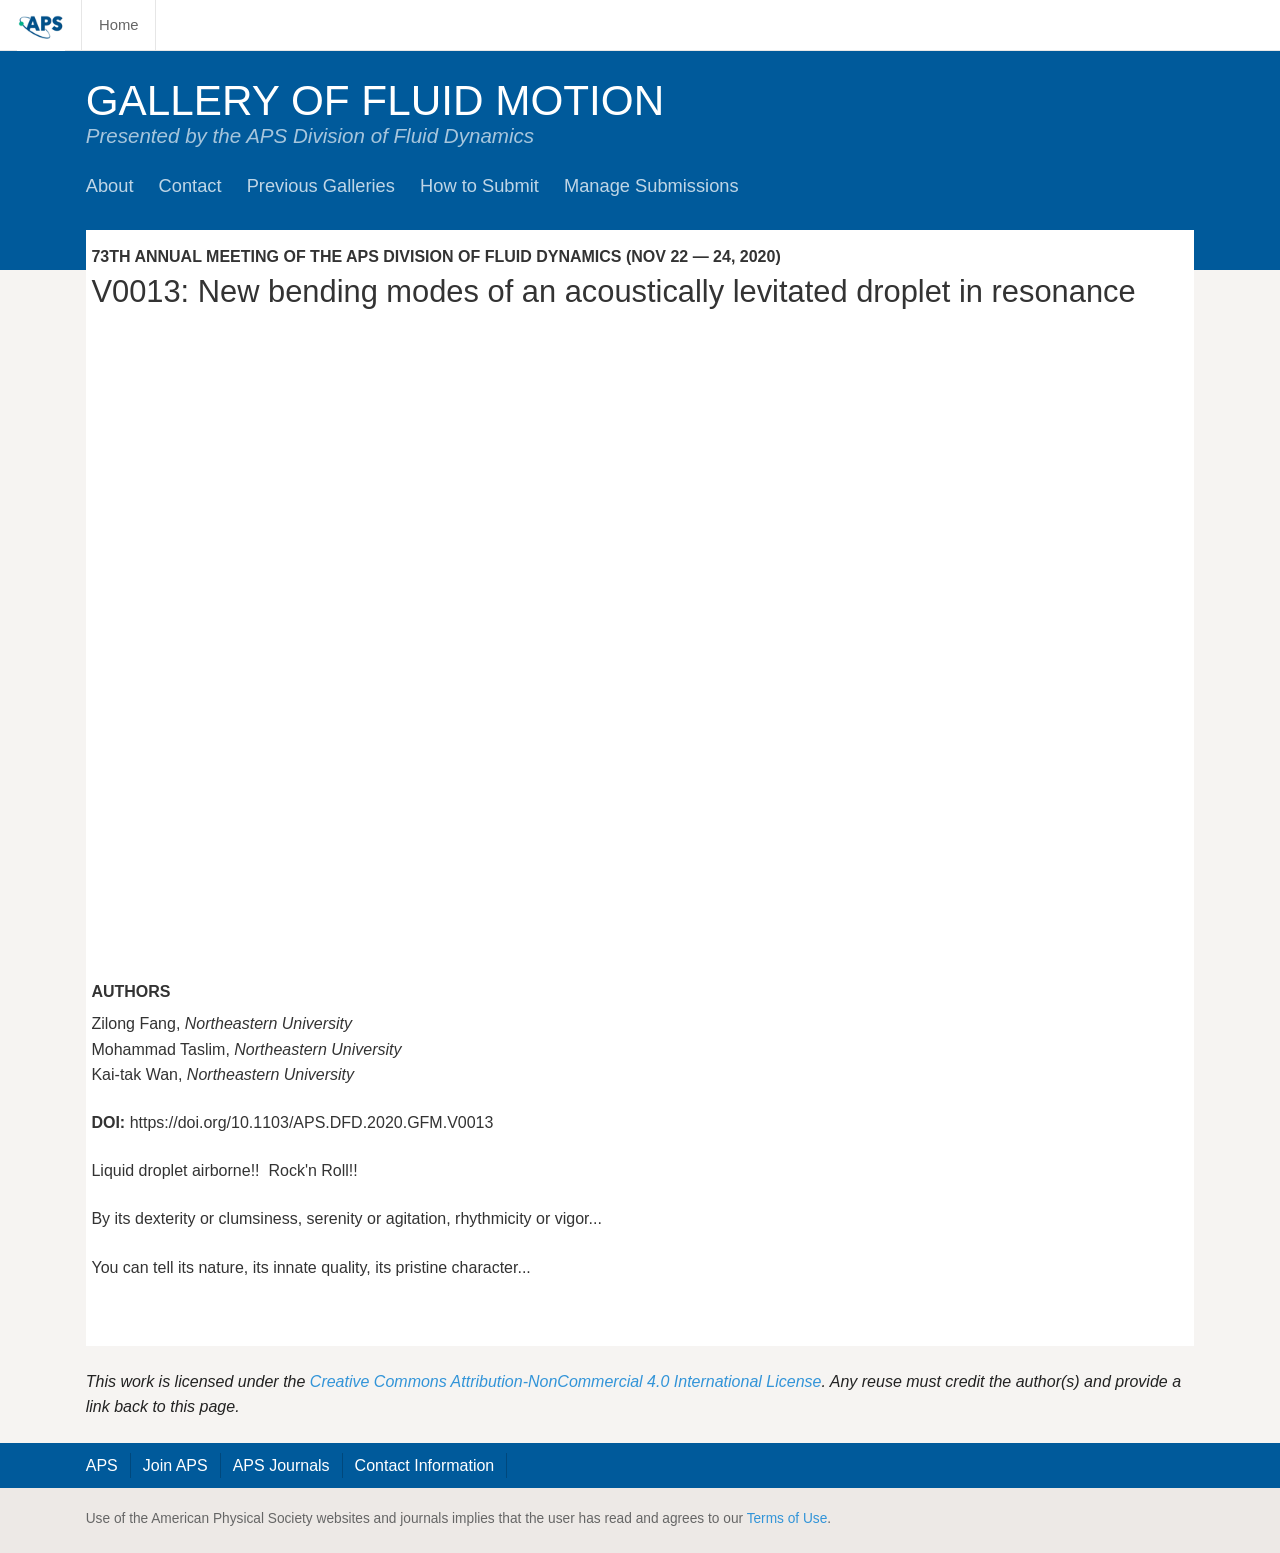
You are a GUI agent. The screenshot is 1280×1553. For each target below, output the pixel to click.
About (110, 185)
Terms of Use (787, 1518)
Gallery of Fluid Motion (375, 100)
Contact (190, 185)
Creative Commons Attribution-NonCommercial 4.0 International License (566, 1381)
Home (119, 25)
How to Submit (479, 185)
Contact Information (425, 1465)
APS (102, 1465)
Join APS (175, 1465)
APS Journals (281, 1465)
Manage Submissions (651, 185)
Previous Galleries (321, 185)
